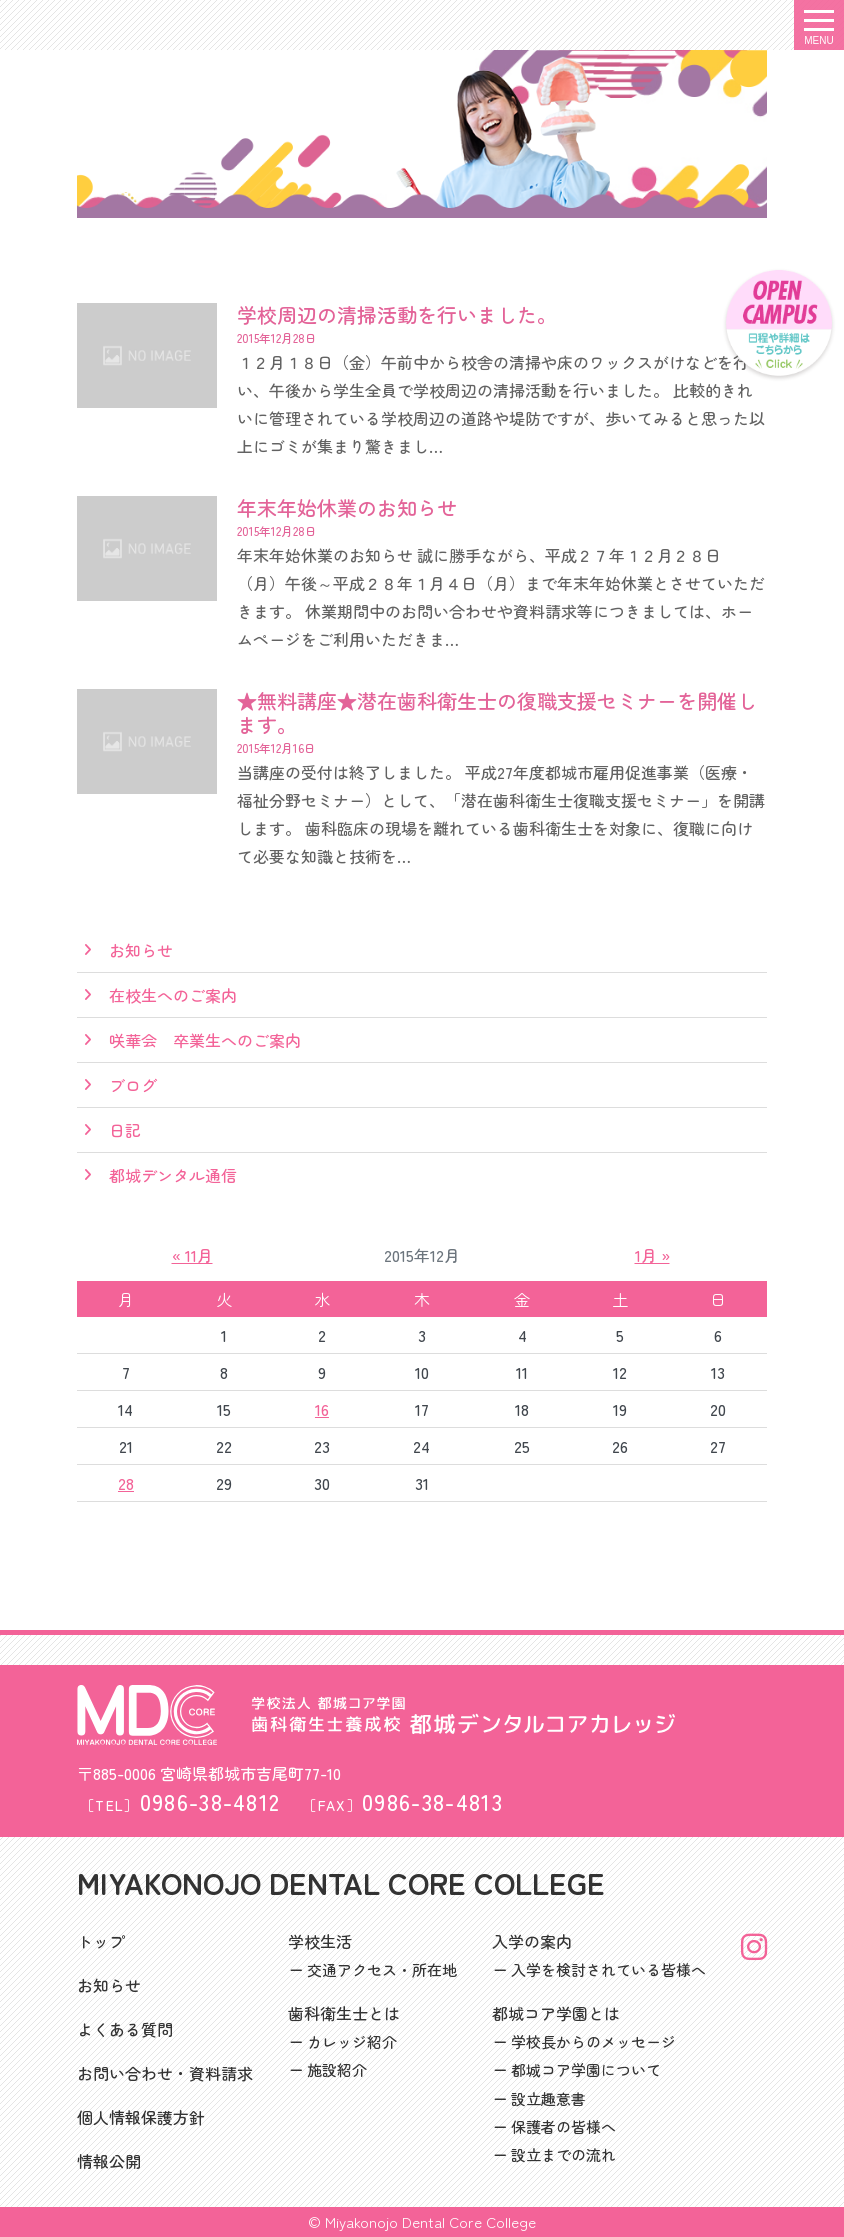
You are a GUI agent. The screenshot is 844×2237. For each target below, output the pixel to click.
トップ (101, 1941)
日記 (125, 1130)
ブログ (133, 1085)
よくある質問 (125, 2029)
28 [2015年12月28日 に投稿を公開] (126, 1483)
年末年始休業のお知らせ (347, 507)
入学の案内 (532, 1941)
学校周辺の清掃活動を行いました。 (397, 314)
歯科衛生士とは (344, 2013)
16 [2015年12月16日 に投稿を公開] (322, 1409)
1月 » (652, 1255)
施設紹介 (337, 2069)
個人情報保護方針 (141, 2117)
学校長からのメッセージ (593, 2041)
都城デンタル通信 (173, 1175)
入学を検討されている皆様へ (608, 1969)
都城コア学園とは (556, 2013)
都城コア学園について (586, 2069)
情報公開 (109, 2161)
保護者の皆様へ (563, 2126)
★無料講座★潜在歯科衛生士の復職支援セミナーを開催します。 (497, 712)
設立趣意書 (548, 2098)
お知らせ (141, 950)
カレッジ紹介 (352, 2041)
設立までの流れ (563, 2154)
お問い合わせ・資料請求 (165, 2073)
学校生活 (320, 1941)
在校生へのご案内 (173, 995)
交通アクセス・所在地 (382, 1969)
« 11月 (192, 1255)
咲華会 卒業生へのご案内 (205, 1040)
